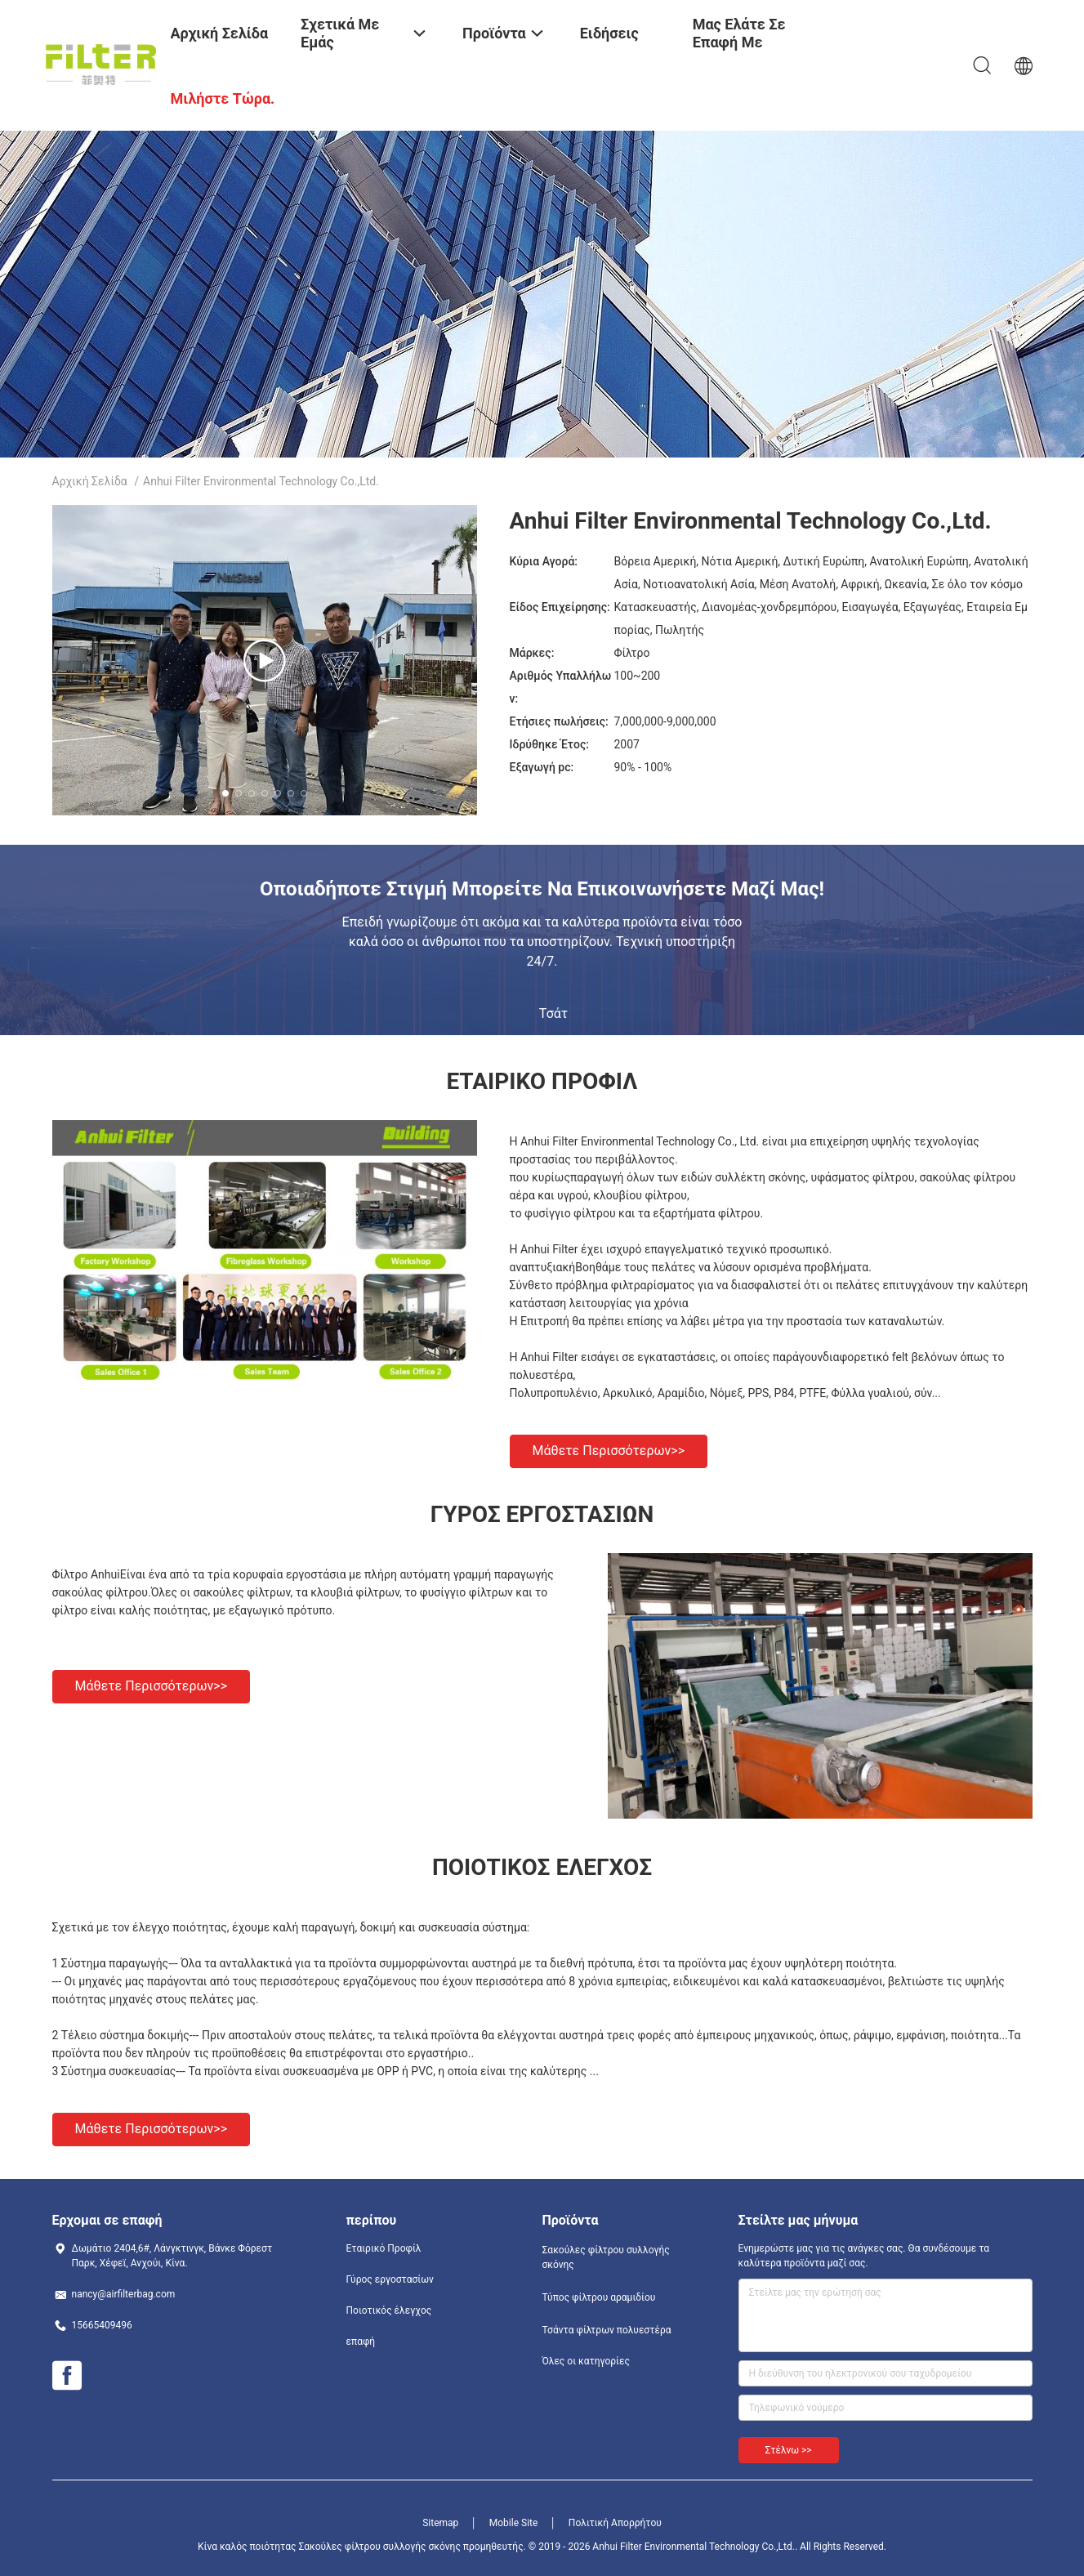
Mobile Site (513, 2523)
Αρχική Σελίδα (89, 481)
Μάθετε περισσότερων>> (609, 1450)
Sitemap (440, 2523)
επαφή (361, 2341)
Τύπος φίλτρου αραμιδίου (599, 2297)
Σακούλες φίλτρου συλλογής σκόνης (606, 2257)
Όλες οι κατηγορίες (586, 2361)
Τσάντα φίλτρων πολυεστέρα (606, 2330)
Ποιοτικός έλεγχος (389, 2310)
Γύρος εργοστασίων (390, 2279)
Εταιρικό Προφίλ (384, 2248)
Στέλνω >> (788, 2450)
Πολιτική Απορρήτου (615, 2523)
